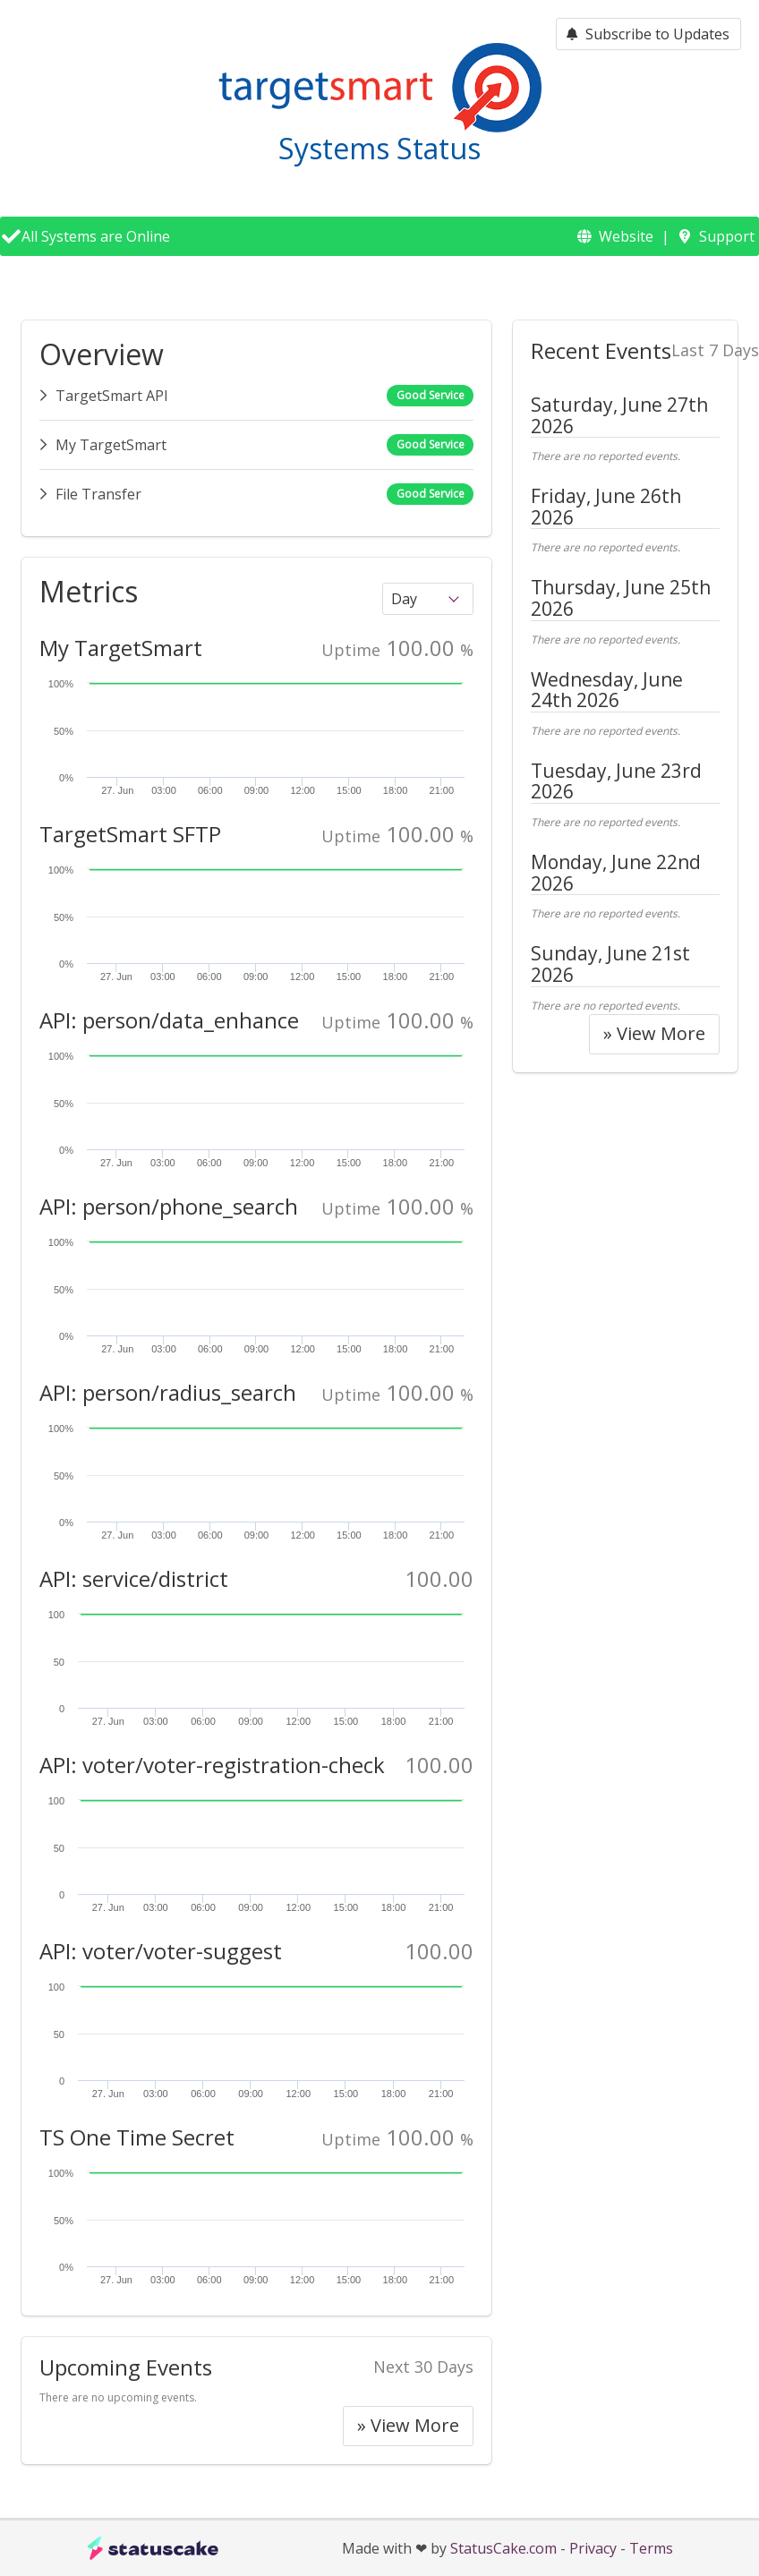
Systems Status (379, 148)
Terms (651, 2548)
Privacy (593, 2548)
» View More (408, 2425)
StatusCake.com (503, 2548)
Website (626, 236)
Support (727, 236)
